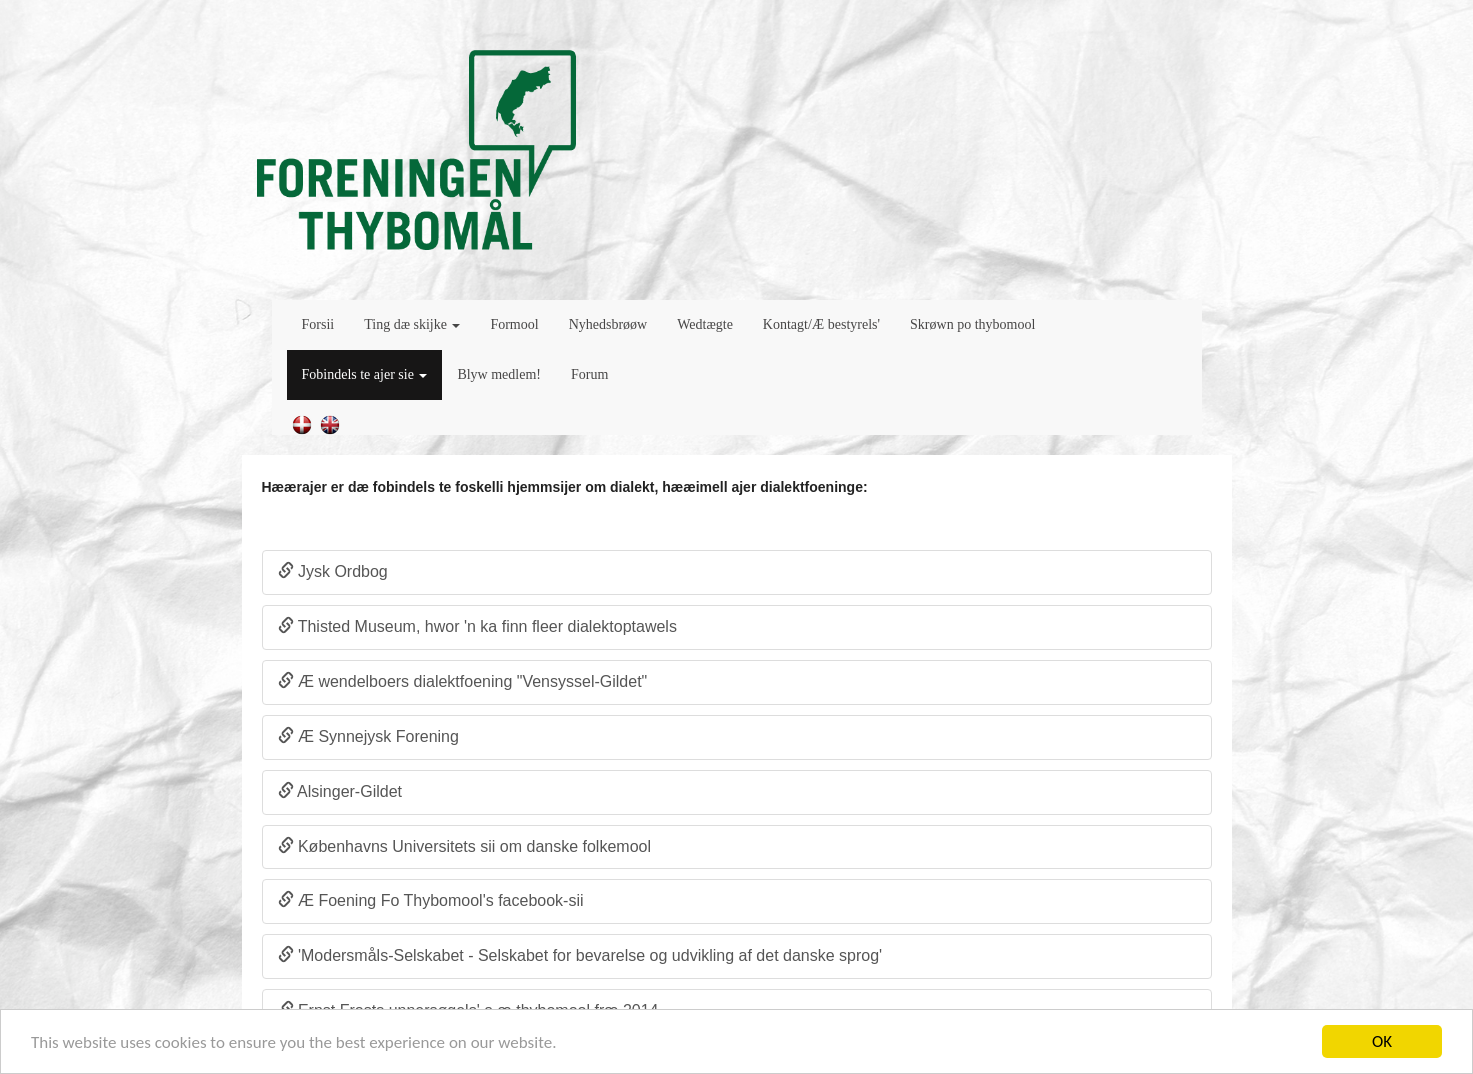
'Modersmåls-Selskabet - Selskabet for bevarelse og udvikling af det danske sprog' (580, 955)
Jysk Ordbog (333, 571)
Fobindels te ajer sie (365, 374)
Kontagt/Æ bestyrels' (821, 324)
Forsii (318, 324)
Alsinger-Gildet (340, 791)
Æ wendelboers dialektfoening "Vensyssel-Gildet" (463, 681)
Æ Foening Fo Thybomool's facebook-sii (431, 900)
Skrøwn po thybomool (972, 324)
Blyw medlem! (499, 374)
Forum (589, 374)
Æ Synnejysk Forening (368, 736)
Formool (514, 324)
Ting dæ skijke (412, 324)
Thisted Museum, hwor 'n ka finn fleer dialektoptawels (477, 626)
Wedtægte (705, 324)
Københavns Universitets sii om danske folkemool (465, 846)
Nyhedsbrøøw (608, 324)
